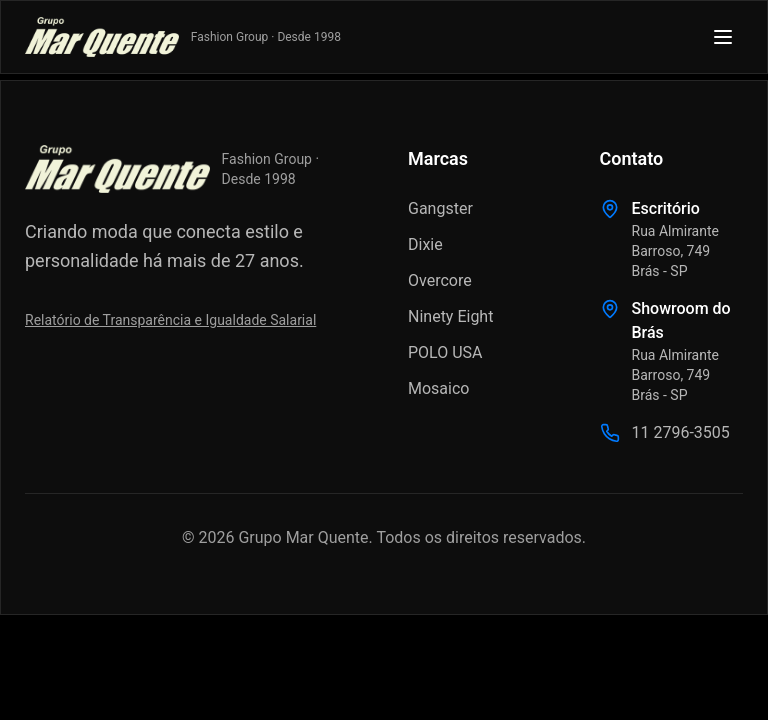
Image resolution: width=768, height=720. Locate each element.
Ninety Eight (450, 316)
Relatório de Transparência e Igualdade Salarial (170, 320)
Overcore (440, 280)
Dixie (425, 244)
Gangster (440, 208)
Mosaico (438, 388)
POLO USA (445, 352)
